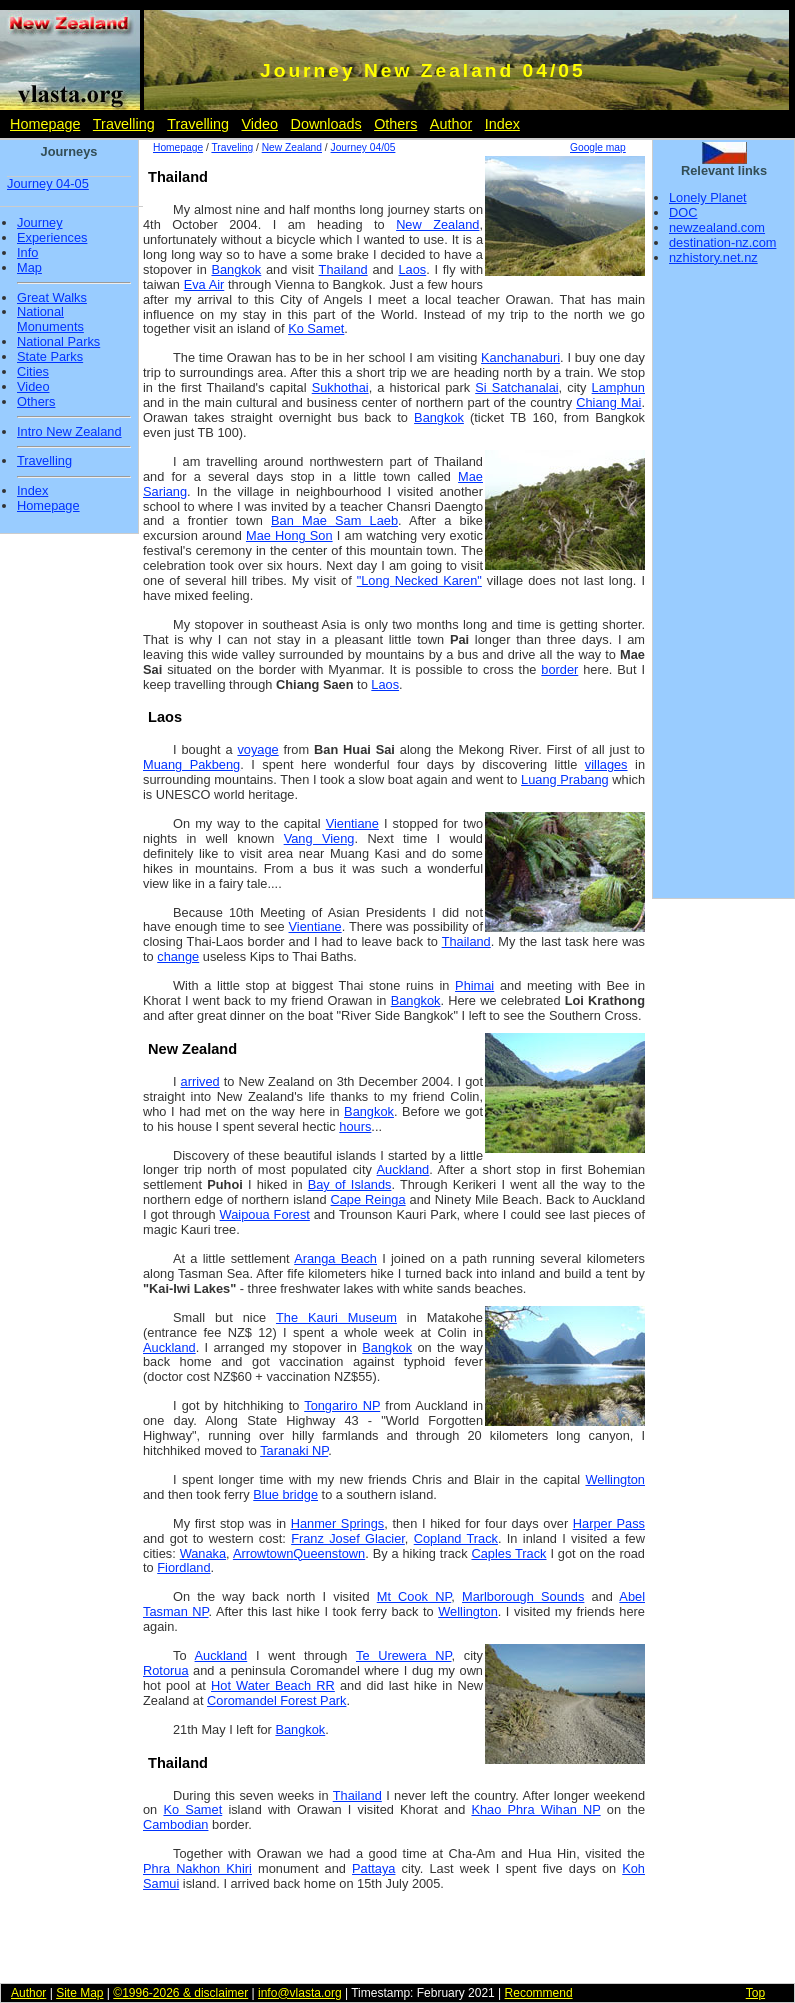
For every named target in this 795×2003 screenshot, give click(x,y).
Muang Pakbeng (191, 764)
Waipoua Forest (265, 1214)
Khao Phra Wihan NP (535, 1809)
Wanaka (203, 1553)
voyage (257, 749)
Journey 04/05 (363, 147)
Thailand (343, 269)
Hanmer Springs (338, 1523)
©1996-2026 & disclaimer (180, 1993)
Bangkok (236, 269)
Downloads (325, 124)
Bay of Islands (350, 1184)
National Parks (58, 342)
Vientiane (352, 823)
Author (451, 124)
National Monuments (50, 319)
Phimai (474, 985)
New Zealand (292, 147)
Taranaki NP (294, 1450)
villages (606, 764)
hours (355, 1126)
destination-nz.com (722, 242)
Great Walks (52, 298)
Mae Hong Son (289, 535)
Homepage (45, 124)
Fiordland (183, 1567)
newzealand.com (717, 227)
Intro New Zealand (69, 432)
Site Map (79, 1993)
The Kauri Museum (336, 1317)
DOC (683, 212)
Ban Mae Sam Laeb (334, 520)
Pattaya (373, 1868)
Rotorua (166, 1670)
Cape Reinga (368, 1199)
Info (27, 253)
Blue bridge (285, 1494)
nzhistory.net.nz (713, 257)
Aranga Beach (335, 1258)
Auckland (403, 1169)
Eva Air (204, 284)
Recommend (539, 1993)
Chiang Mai (608, 402)
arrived (200, 1081)
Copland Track (456, 1538)
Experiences (52, 238)
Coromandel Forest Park (276, 1700)
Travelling (124, 124)
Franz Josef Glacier (348, 1538)
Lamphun (618, 387)
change (178, 956)
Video (259, 124)
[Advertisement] (724, 588)
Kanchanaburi (520, 357)
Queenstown (329, 1553)
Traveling (232, 147)
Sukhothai (340, 387)
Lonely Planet (708, 197)
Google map (598, 147)
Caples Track (508, 1553)
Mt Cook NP (414, 1596)
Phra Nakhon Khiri (197, 1868)
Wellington (615, 1479)
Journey (40, 223)
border (559, 669)
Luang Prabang (565, 779)
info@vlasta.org (300, 1993)
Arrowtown (263, 1553)
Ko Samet (316, 328)
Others (395, 124)
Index (502, 124)
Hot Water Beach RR (273, 1685)
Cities (33, 372)
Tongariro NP (342, 1405)
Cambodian (175, 1824)
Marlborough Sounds (523, 1596)
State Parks (50, 357)
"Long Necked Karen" (419, 580)
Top (755, 1993)
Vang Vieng (319, 838)
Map (29, 268)
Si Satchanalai (516, 387)
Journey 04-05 (48, 183)
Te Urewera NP (404, 1655)
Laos (412, 269)
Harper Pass (609, 1523)
